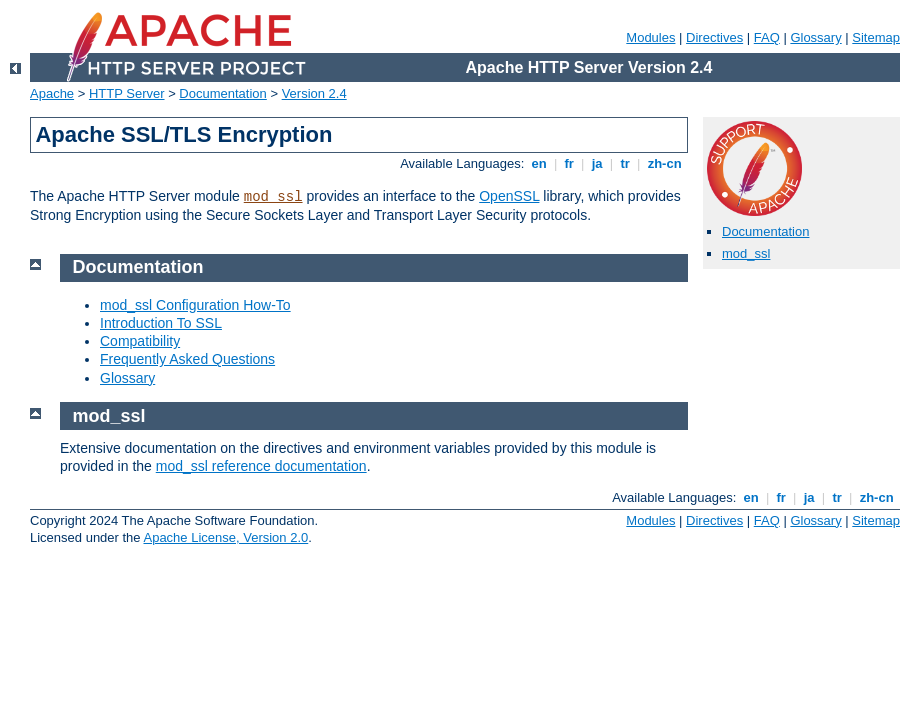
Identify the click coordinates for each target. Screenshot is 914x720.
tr (625, 163)
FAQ (767, 37)
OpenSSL (509, 196)
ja (597, 163)
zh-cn (664, 163)
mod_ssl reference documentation (261, 466)
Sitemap (876, 37)
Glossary (815, 37)
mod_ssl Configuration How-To (195, 305)
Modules (650, 37)
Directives (714, 37)
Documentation (222, 93)
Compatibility (140, 341)
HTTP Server (127, 93)
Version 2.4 (314, 93)
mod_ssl (273, 197)
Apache (52, 93)
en (539, 163)
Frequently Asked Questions (187, 359)
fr (569, 163)
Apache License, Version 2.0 (225, 537)
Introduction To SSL (161, 323)
